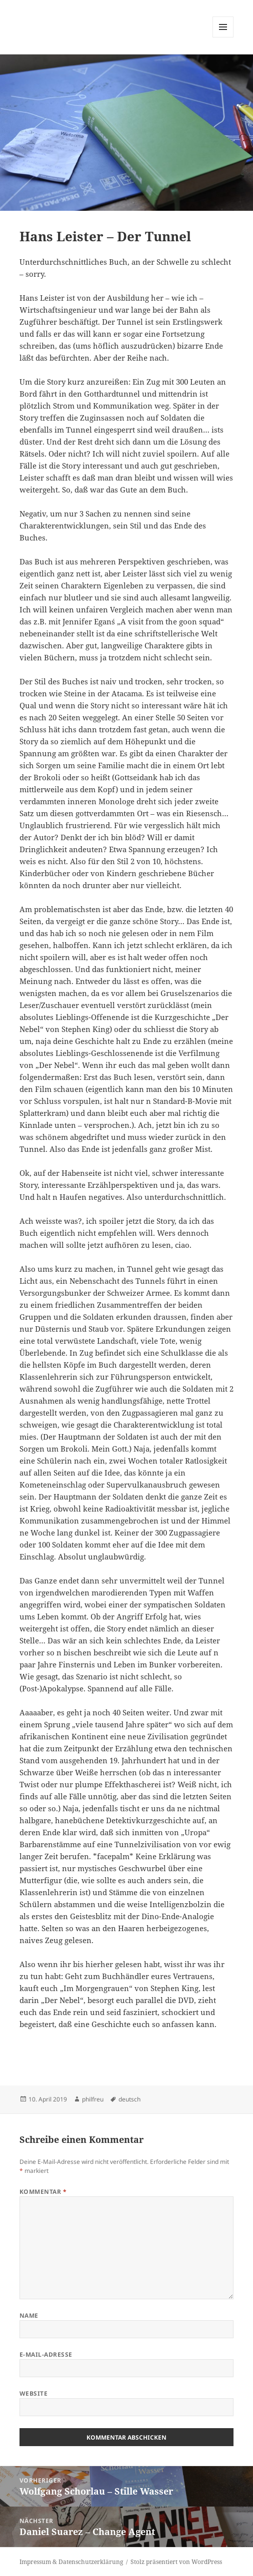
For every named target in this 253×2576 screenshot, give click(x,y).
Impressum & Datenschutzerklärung (71, 2562)
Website (34, 2393)
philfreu (93, 2099)
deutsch (129, 2099)
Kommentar (43, 2191)
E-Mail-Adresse (46, 2354)
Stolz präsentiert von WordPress (176, 2562)
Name (29, 2315)
